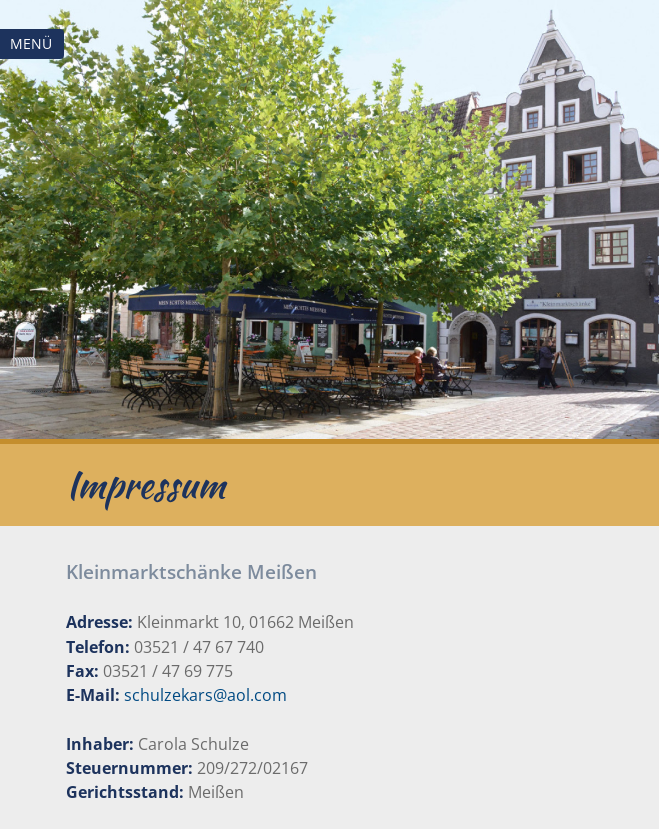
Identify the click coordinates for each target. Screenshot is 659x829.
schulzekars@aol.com (205, 695)
